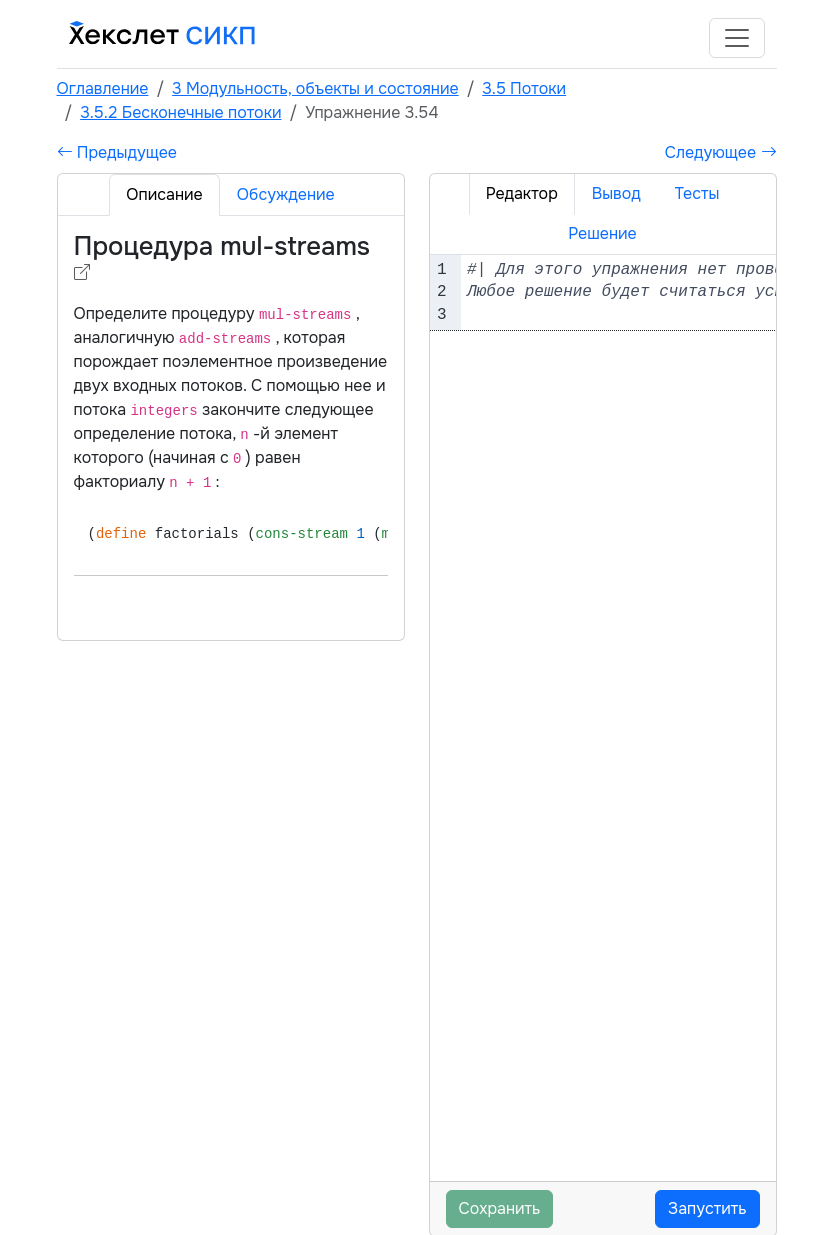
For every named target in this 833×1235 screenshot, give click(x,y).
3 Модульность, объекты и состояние (315, 88)
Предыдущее (117, 152)
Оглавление (103, 88)
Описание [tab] (164, 194)
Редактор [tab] (522, 193)
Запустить (707, 1208)
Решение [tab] (602, 233)
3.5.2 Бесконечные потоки (180, 112)
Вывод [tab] (616, 193)
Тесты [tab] (697, 193)
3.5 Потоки (524, 88)
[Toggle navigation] (737, 38)
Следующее (721, 152)
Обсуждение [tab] (286, 194)
